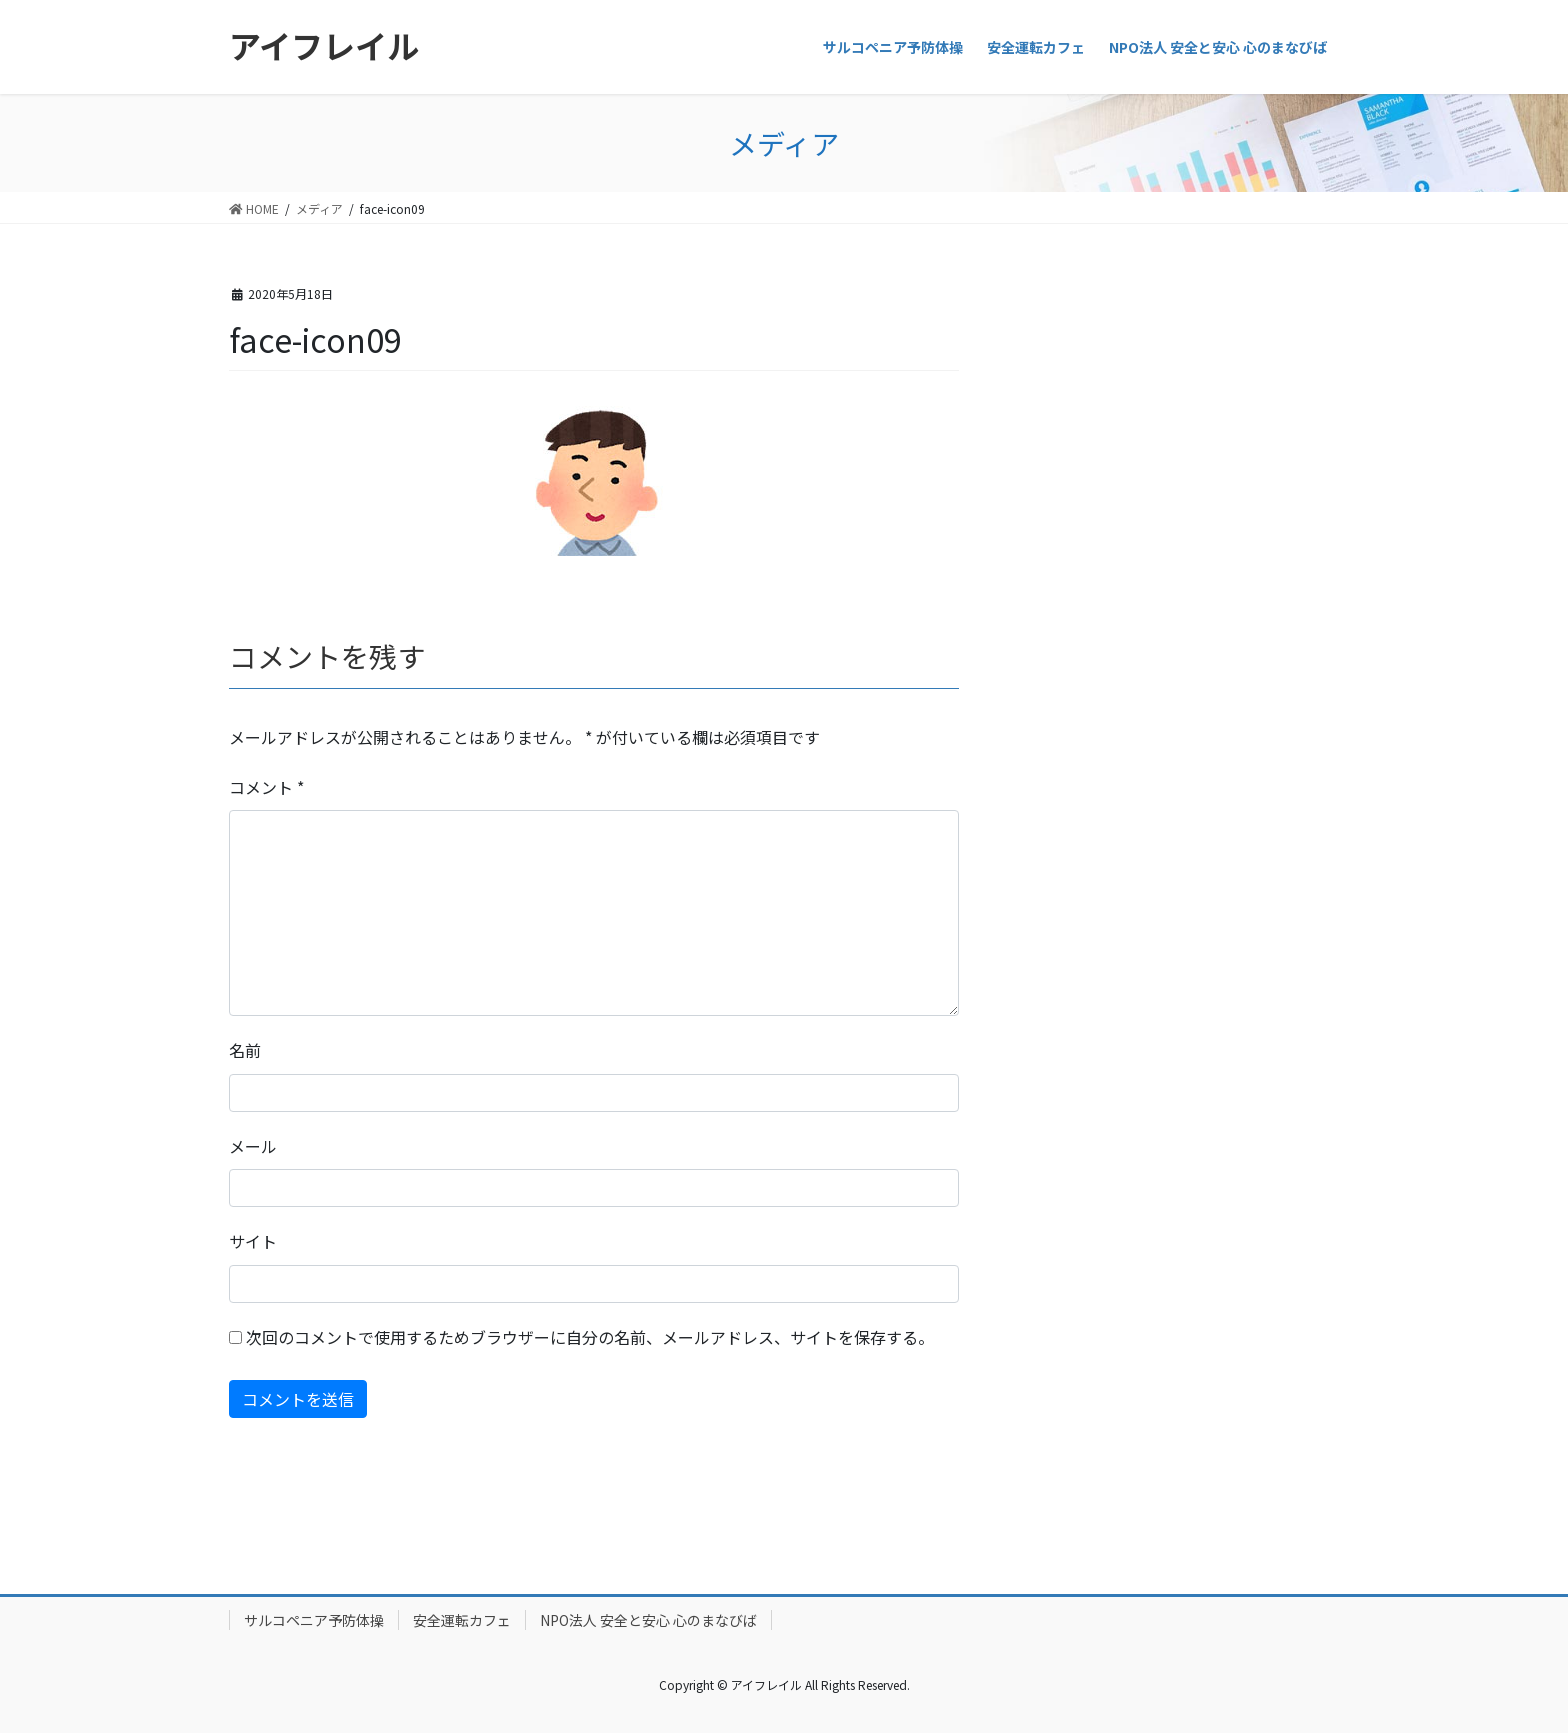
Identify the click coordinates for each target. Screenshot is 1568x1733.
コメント (266, 787)
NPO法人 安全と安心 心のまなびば (648, 1620)
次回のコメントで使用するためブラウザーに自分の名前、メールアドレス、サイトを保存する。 (590, 1337)
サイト (253, 1241)
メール (253, 1146)
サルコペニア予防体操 (314, 1620)
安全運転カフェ (462, 1620)
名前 (245, 1050)
